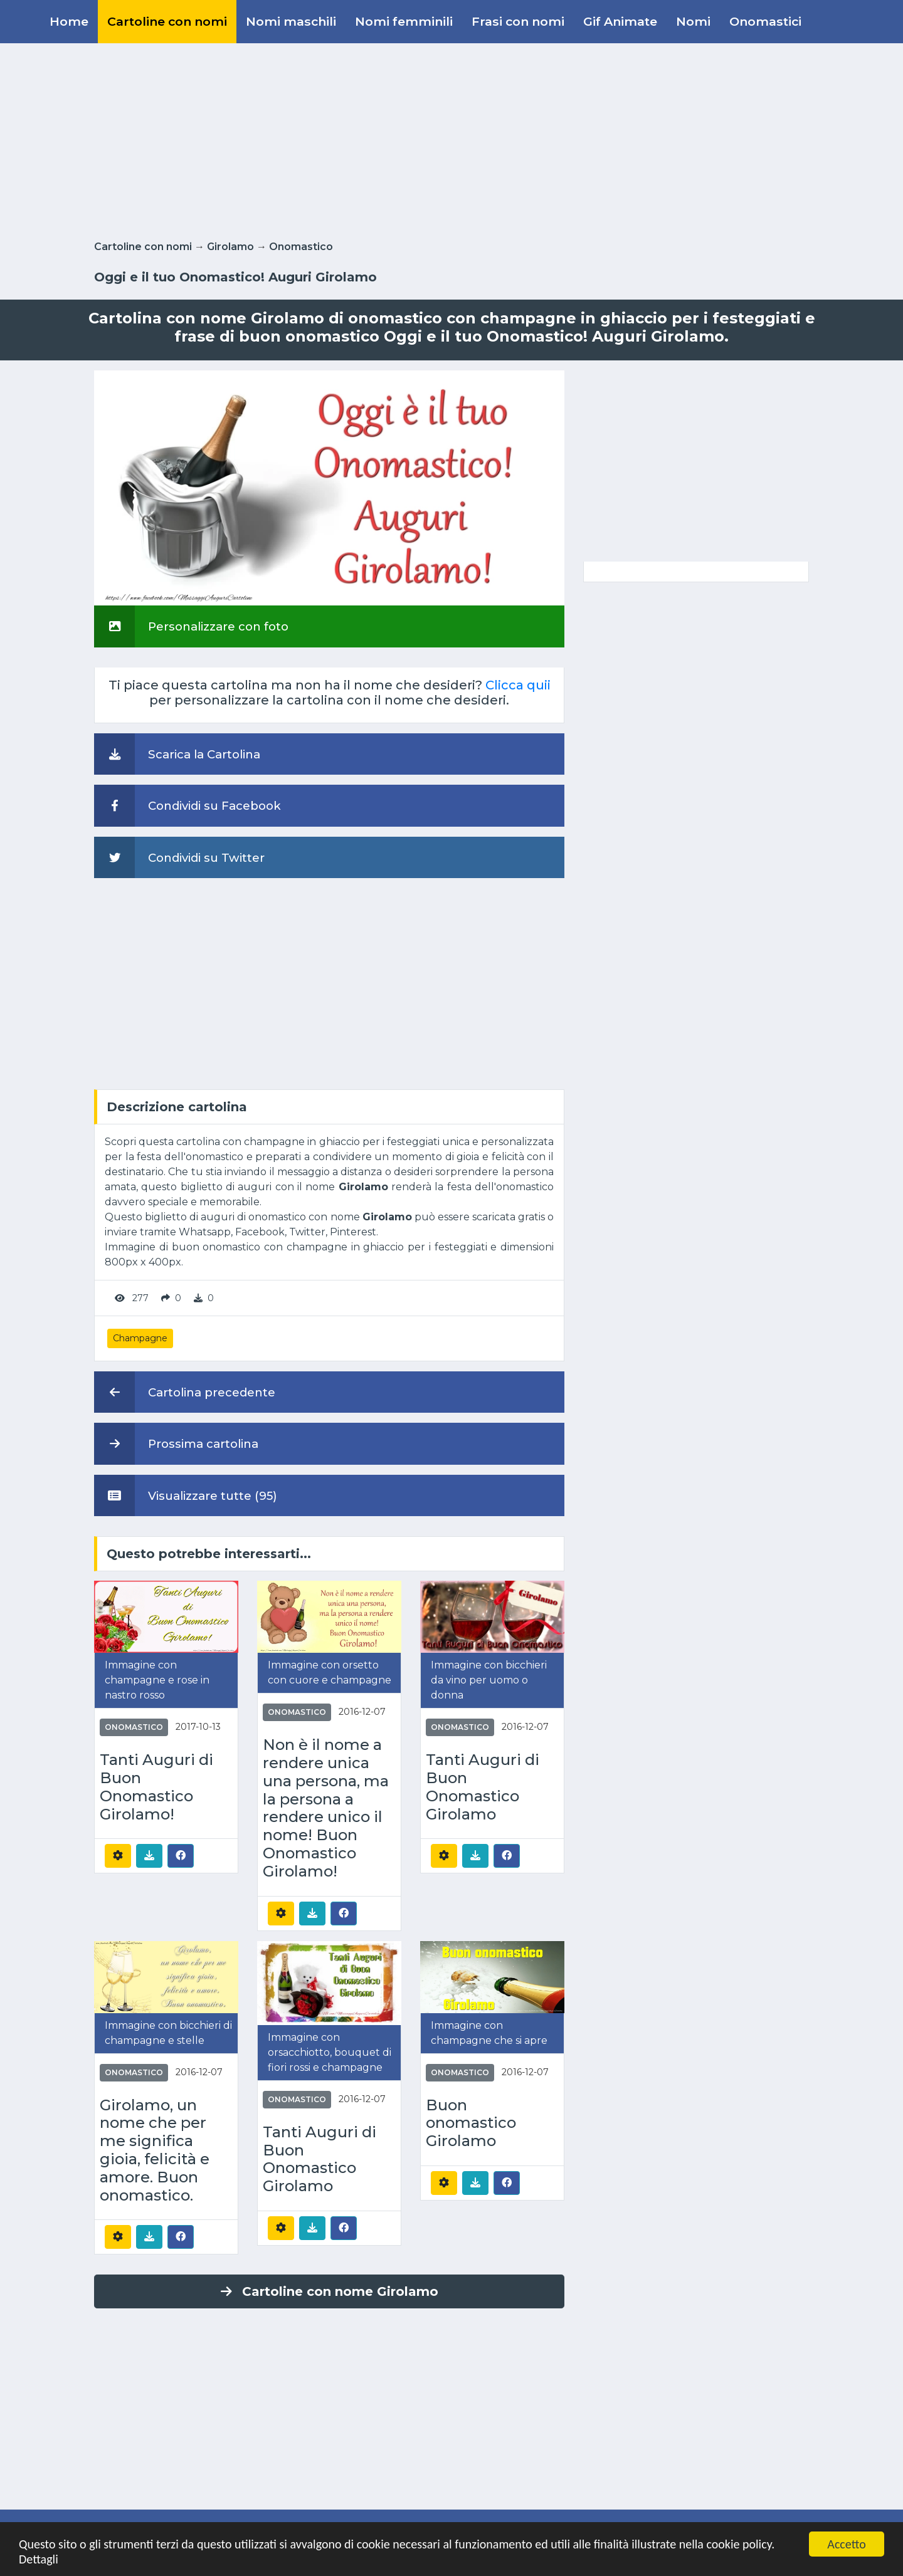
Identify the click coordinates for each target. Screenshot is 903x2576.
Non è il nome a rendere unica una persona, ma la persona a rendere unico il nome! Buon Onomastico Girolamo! (326, 1808)
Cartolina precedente (184, 1392)
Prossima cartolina (176, 1443)
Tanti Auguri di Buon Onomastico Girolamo (482, 1787)
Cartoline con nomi (167, 21)
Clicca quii (518, 685)
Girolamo (230, 247)
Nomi (693, 21)
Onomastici (765, 21)
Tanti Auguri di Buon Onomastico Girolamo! (156, 1787)
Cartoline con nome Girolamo (329, 2291)
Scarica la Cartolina (177, 754)
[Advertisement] (451, 139)
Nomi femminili (404, 21)
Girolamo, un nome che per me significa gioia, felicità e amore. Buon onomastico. (154, 2150)
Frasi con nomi (518, 21)
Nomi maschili (291, 21)
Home (69, 21)
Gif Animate (620, 21)
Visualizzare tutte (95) (185, 1495)
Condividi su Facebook (187, 805)
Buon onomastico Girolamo (471, 2123)
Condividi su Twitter (179, 857)
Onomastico (301, 247)
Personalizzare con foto (191, 626)
